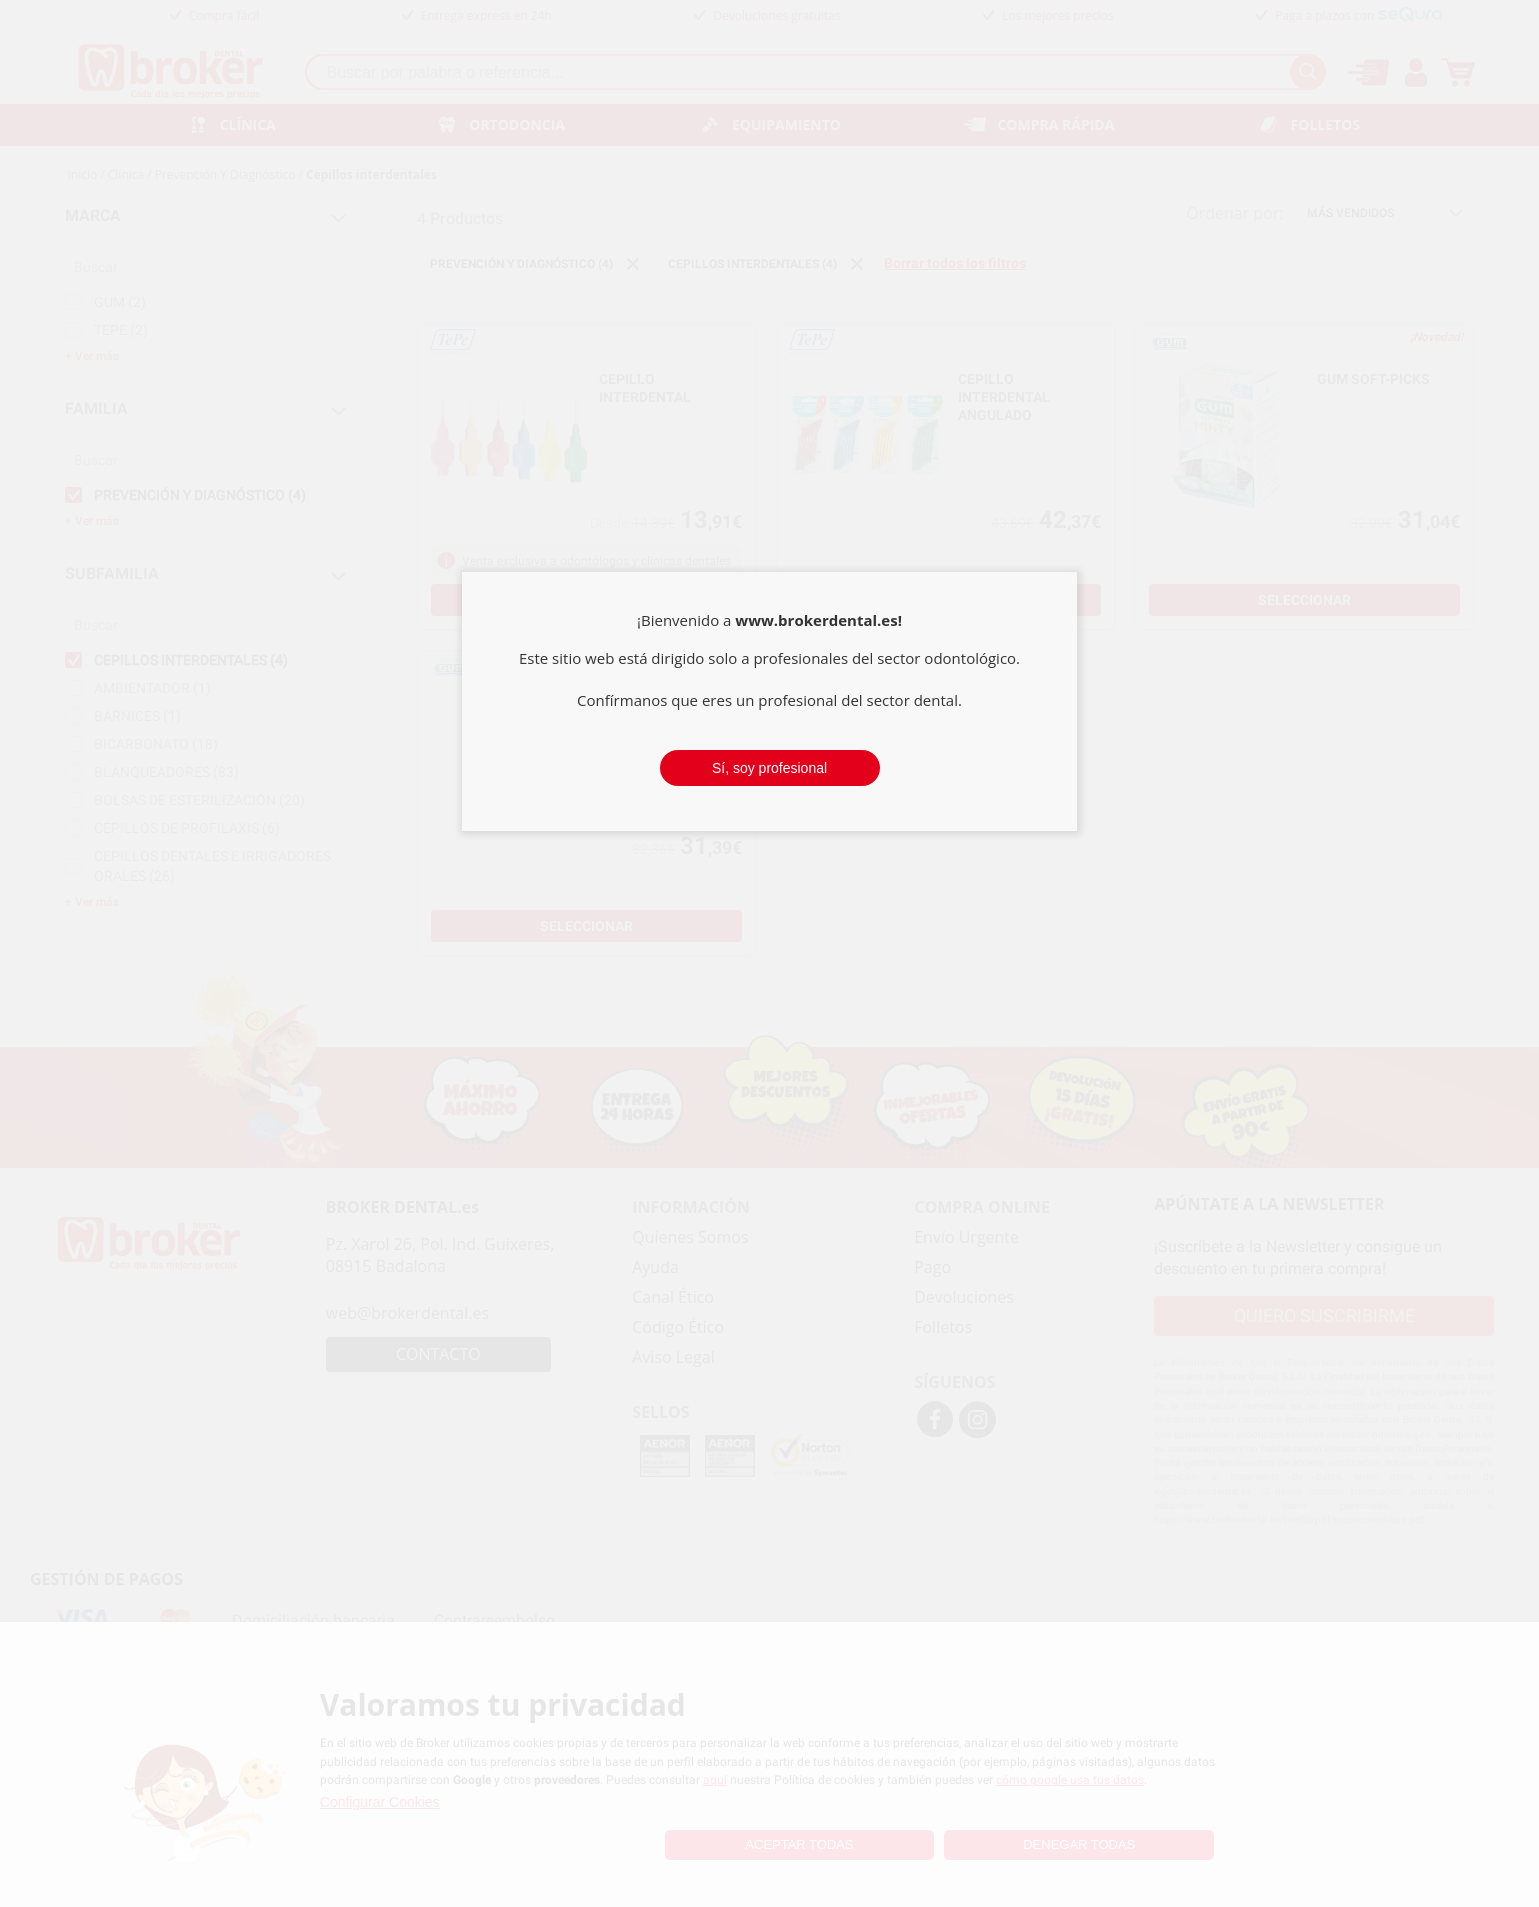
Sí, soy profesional (769, 768)
